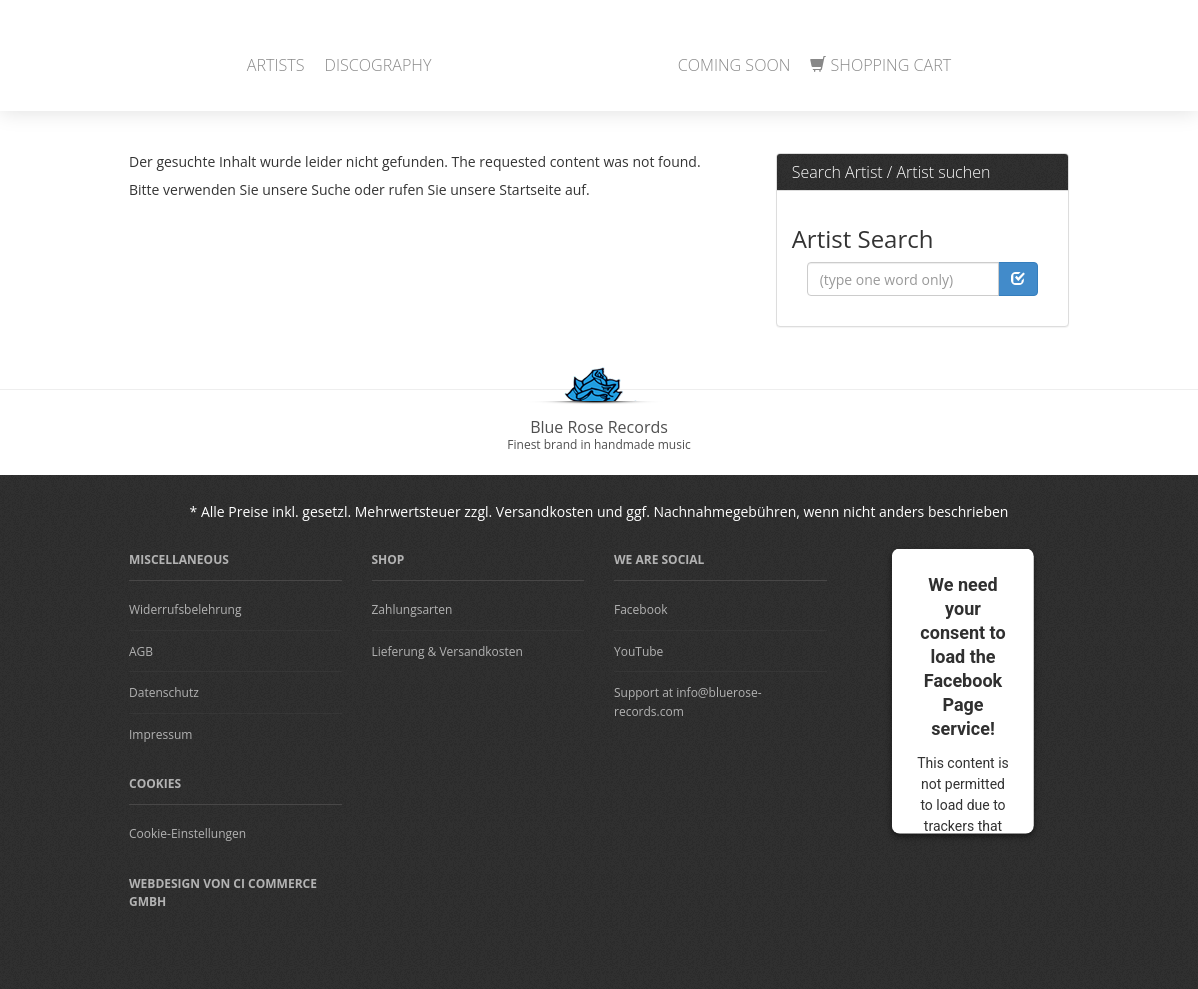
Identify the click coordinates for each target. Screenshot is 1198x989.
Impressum (160, 734)
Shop (388, 559)
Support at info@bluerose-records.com (688, 702)
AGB (141, 651)
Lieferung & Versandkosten (447, 651)
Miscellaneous (179, 559)
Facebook (640, 609)
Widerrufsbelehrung (185, 609)
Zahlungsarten (412, 609)
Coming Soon (734, 65)
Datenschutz (164, 692)
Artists (276, 65)
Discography (378, 65)
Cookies (155, 783)
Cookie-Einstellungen (187, 833)
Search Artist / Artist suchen (891, 172)
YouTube (638, 651)
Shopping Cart (880, 65)
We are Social (659, 559)
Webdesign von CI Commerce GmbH (223, 893)
